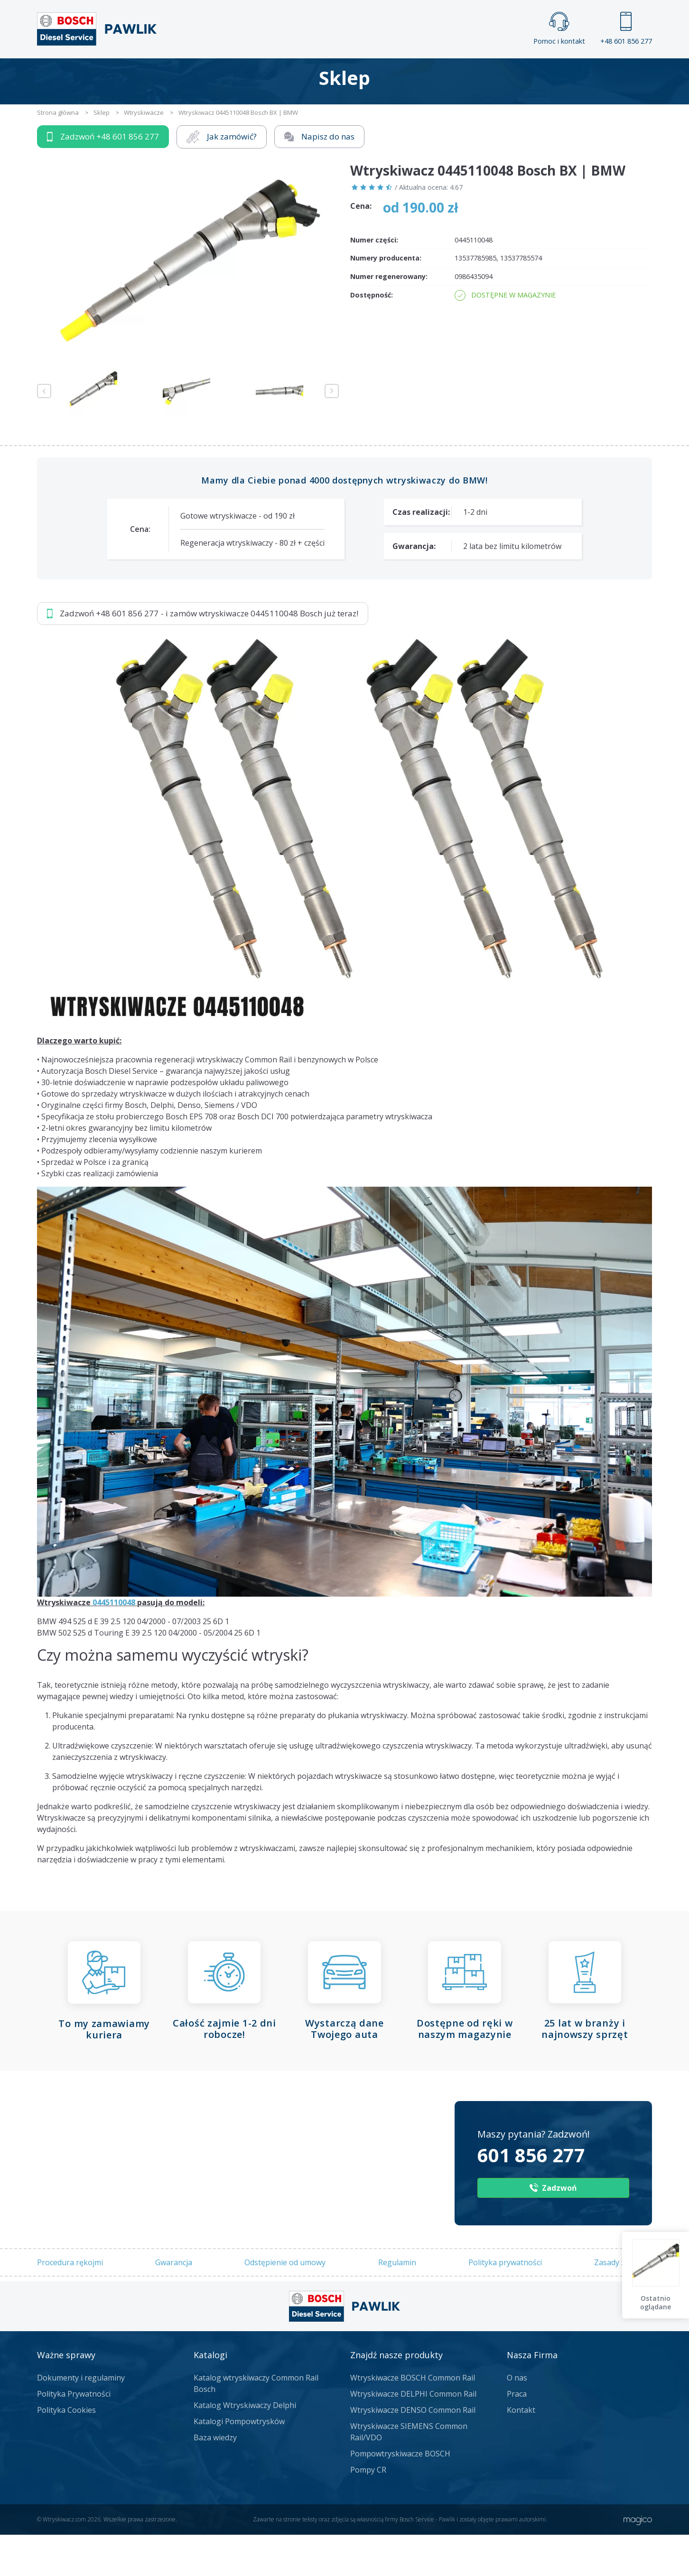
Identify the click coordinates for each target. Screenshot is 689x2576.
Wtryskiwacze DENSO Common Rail (412, 2451)
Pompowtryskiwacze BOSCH (400, 2495)
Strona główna (239, 74)
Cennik (408, 74)
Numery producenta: (385, 299)
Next (332, 432)
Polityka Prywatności (74, 2435)
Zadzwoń (103, 178)
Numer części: (374, 281)
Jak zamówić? (221, 177)
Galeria (308, 74)
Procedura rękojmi (70, 2303)
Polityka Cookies (66, 2451)
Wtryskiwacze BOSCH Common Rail (412, 2419)
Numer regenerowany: (389, 317)
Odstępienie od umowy (285, 2303)
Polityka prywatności (505, 2303)
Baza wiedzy (215, 2479)
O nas (517, 2419)
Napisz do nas (319, 177)
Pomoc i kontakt (559, 29)
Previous (44, 432)
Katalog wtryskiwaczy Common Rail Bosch (256, 2425)
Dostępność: (371, 335)
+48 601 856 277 (626, 29)
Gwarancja (173, 2303)
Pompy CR (368, 2511)
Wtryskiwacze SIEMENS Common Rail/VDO (408, 2473)
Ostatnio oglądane (656, 2302)
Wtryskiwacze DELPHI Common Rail (413, 2435)
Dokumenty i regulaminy (81, 2419)
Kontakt (463, 74)
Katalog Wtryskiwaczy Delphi (245, 2446)
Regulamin (397, 2303)
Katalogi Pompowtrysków (239, 2462)
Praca (358, 74)
